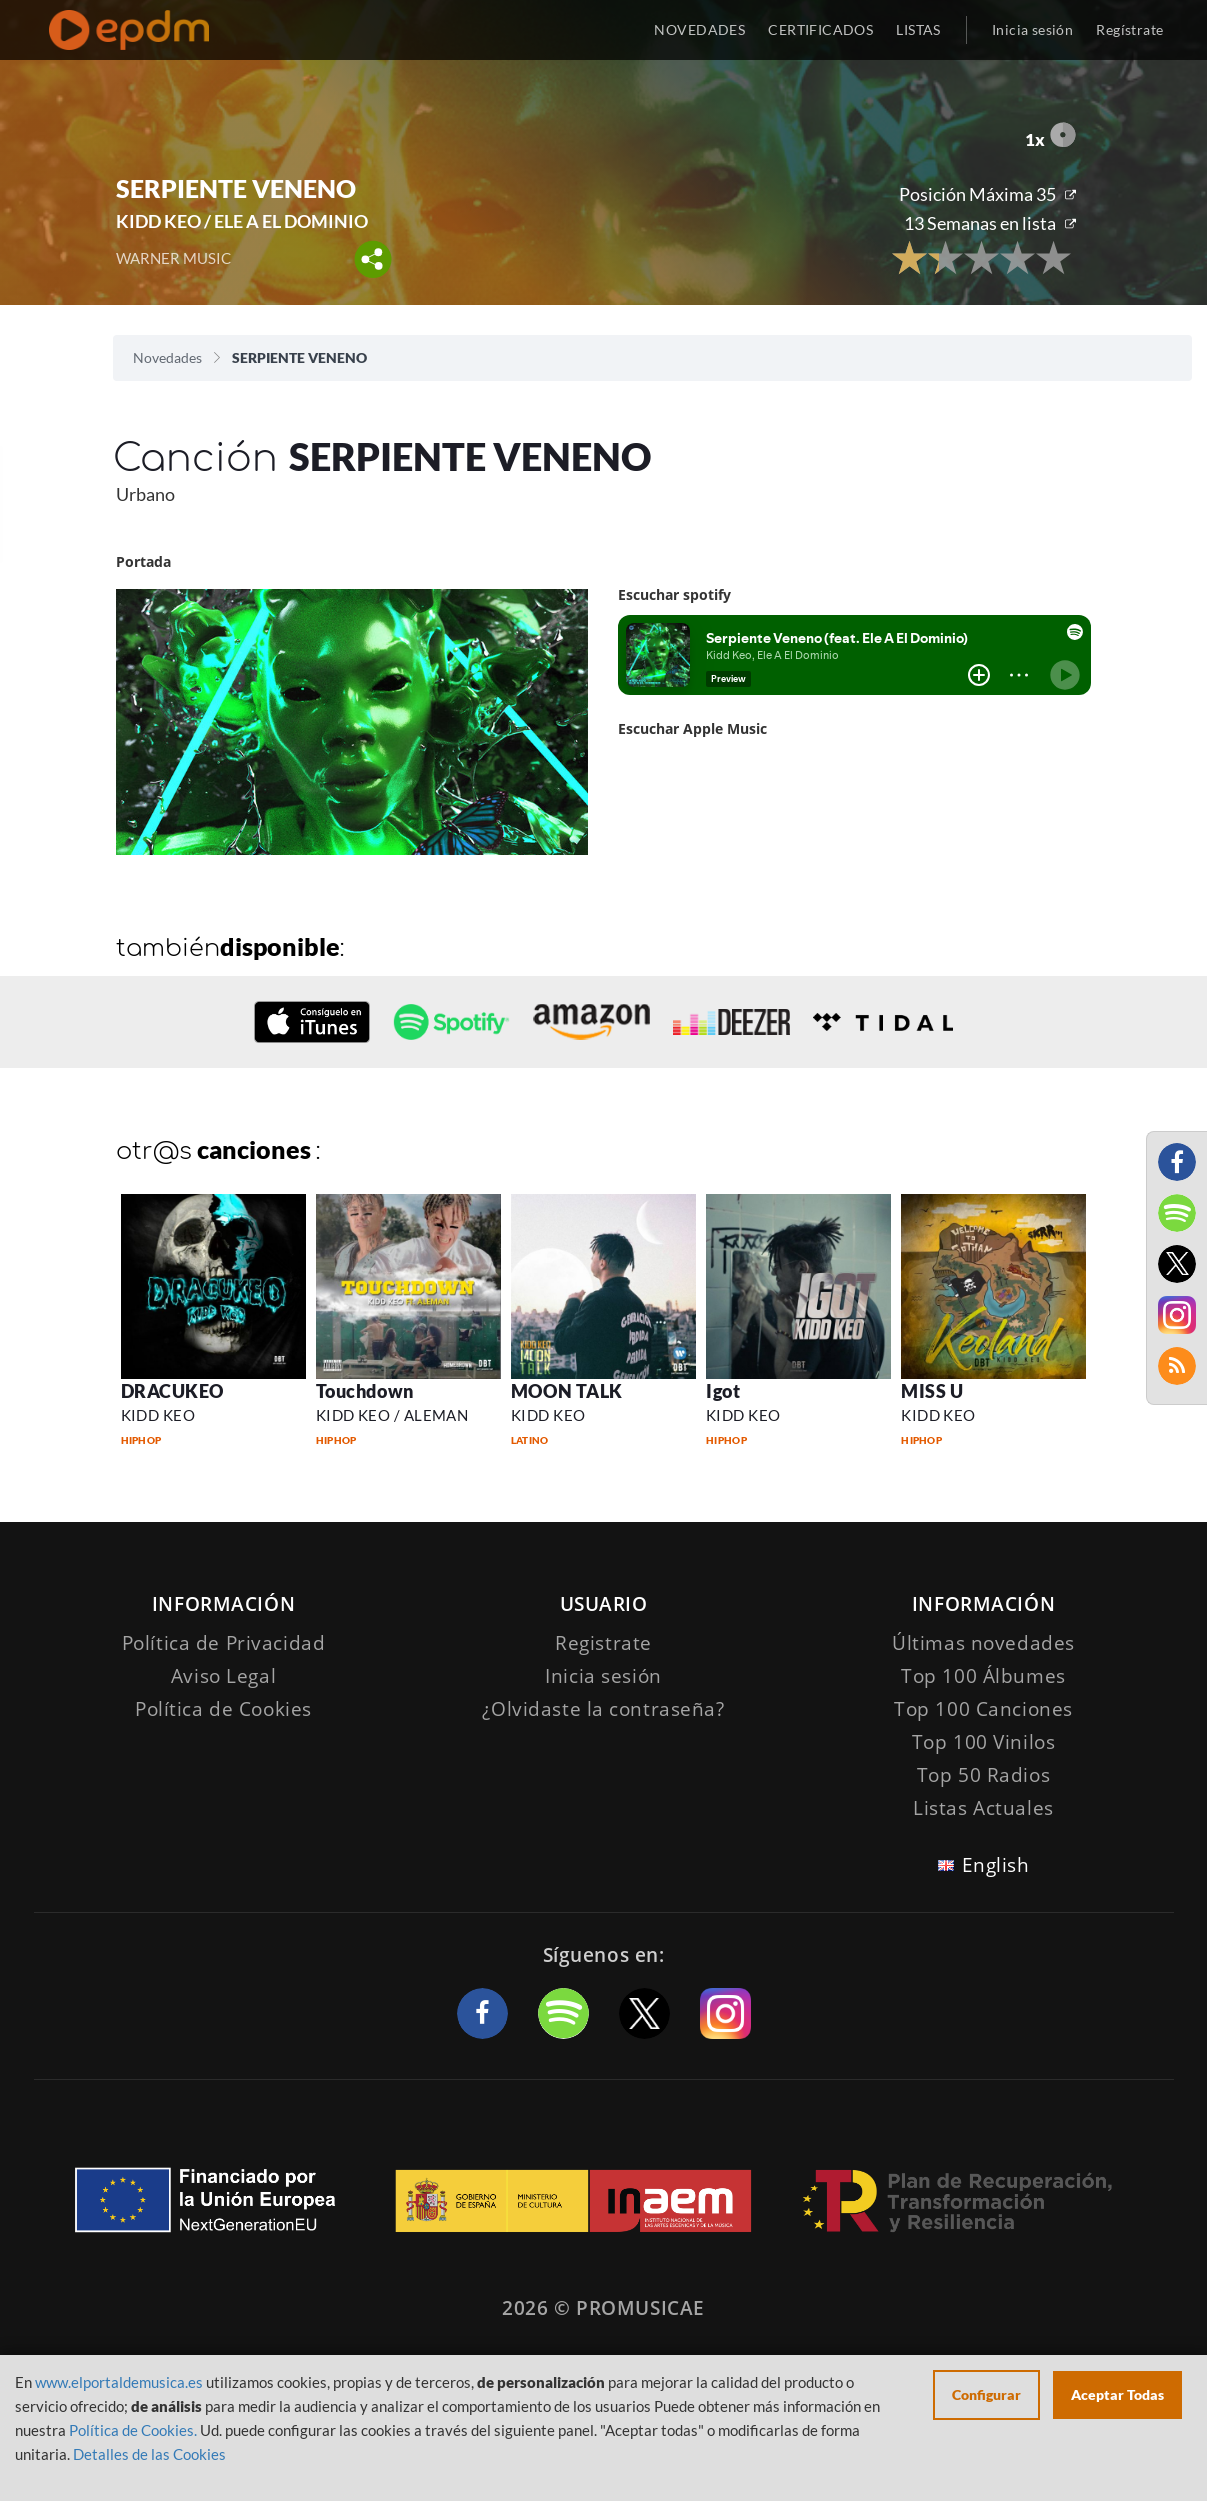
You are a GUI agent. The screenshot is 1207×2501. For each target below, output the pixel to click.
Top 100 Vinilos (984, 1742)
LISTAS (918, 29)
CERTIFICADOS (820, 29)
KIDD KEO (158, 1415)
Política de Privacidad (224, 1643)
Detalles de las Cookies (149, 2454)
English (996, 1865)
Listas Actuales (983, 1808)
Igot (723, 1391)
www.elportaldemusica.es (119, 2382)
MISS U (932, 1391)
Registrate (603, 1643)
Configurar (986, 2394)
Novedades (167, 357)
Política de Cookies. (133, 2430)
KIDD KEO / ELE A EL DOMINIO (242, 221)
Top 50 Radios (983, 1775)
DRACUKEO (172, 1391)
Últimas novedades (983, 1643)
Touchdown (365, 1391)
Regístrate (1129, 29)
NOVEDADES (699, 29)
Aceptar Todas (1117, 2394)
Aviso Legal (223, 1676)
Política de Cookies (223, 1709)
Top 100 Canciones (983, 1709)
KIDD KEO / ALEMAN (392, 1415)
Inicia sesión (1032, 29)
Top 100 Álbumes (983, 1676)
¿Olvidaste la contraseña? (603, 1709)
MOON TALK (567, 1391)
